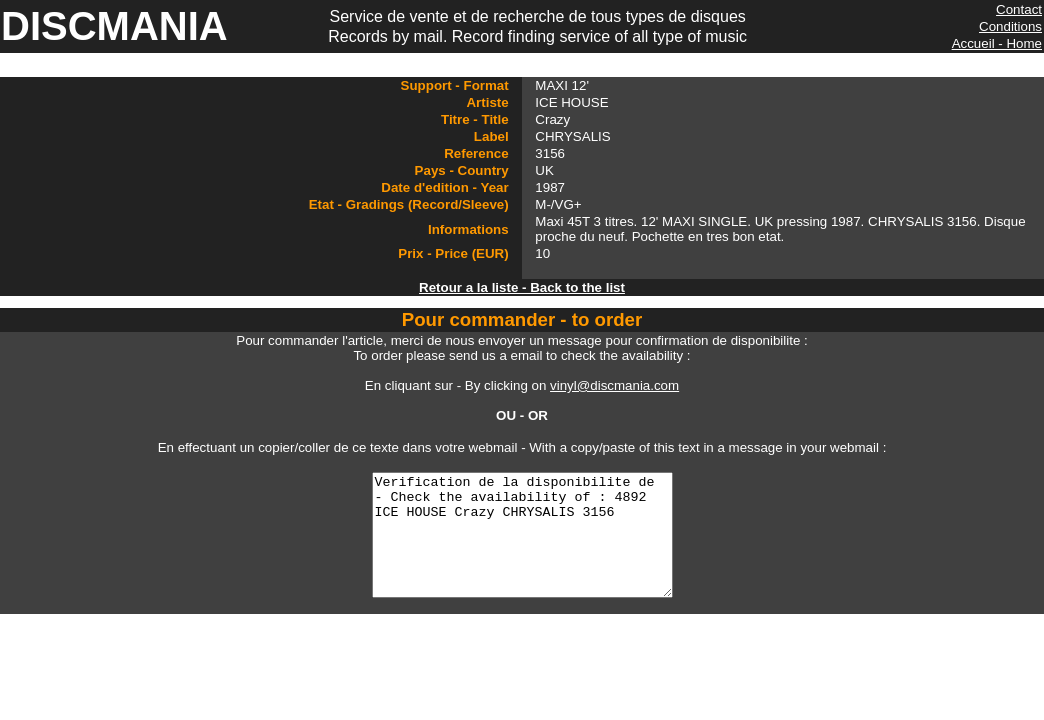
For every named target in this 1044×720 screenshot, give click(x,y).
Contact (1019, 9)
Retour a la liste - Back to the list (522, 287)
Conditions (1010, 26)
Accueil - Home (997, 43)
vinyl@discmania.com (614, 385)
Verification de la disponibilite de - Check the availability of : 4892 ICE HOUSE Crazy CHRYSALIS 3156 (522, 547)
